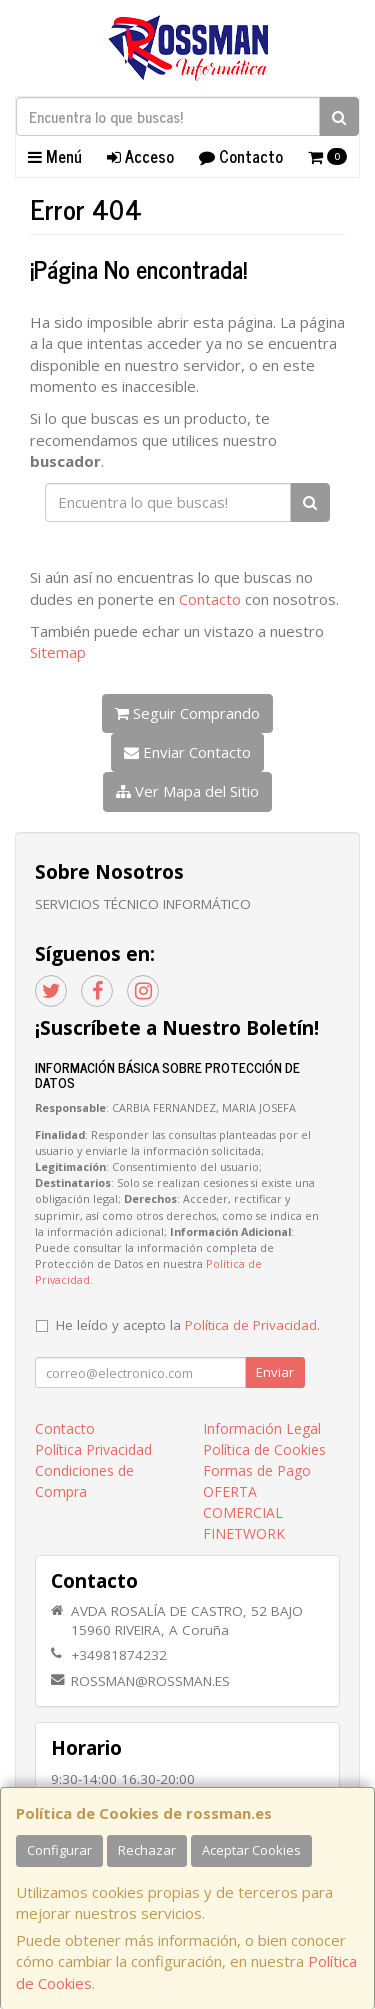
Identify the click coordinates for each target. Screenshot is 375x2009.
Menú (55, 156)
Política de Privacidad (251, 1325)
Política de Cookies (264, 1449)
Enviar (275, 1372)
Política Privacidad (93, 1449)
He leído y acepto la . (188, 1325)
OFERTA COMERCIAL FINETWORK (244, 1512)
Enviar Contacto (187, 752)
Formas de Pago (257, 1470)
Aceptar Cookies (251, 1850)
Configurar (59, 1850)
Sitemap (58, 652)
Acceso (140, 156)
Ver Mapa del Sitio (187, 791)
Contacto (241, 156)
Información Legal (262, 1428)
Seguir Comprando (187, 713)
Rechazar (147, 1850)
